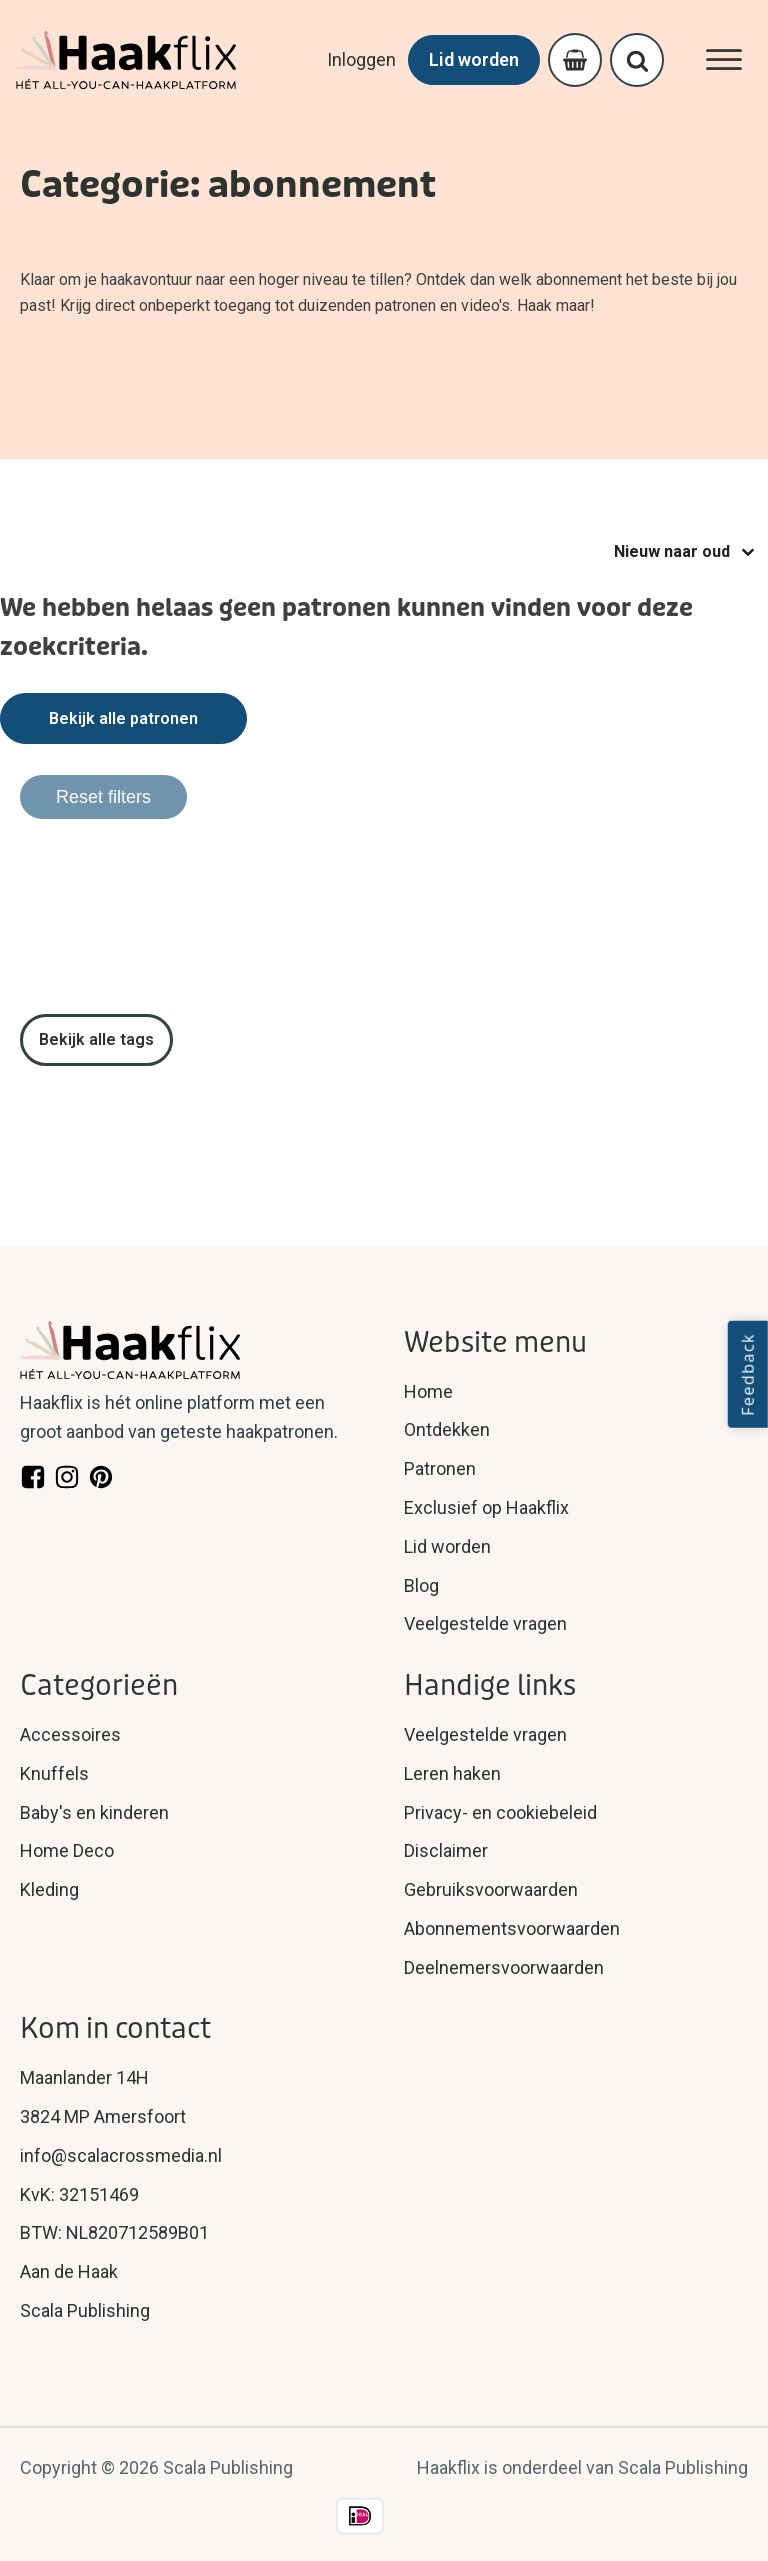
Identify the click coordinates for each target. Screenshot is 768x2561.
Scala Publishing (85, 2310)
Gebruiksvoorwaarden (491, 1889)
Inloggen (361, 59)
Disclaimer (446, 1850)
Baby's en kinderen (94, 1812)
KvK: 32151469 (79, 2194)
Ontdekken (447, 1429)
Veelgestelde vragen (485, 1623)
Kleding (49, 1889)
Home (428, 1391)
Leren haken (452, 1773)
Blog (421, 1585)
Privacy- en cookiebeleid (500, 1812)
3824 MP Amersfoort (103, 2116)
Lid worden (474, 59)
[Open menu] (724, 60)
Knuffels (54, 1773)
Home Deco (67, 1850)
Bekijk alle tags (96, 1039)
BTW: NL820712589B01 (114, 2232)
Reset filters (103, 797)
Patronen (440, 1468)
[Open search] (637, 60)
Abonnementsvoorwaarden (512, 1928)
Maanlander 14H (84, 2077)
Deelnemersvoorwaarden (504, 1967)
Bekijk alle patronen (123, 718)
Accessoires (70, 1734)
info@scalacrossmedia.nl (121, 2155)
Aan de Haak (69, 2271)
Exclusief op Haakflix (486, 1507)
